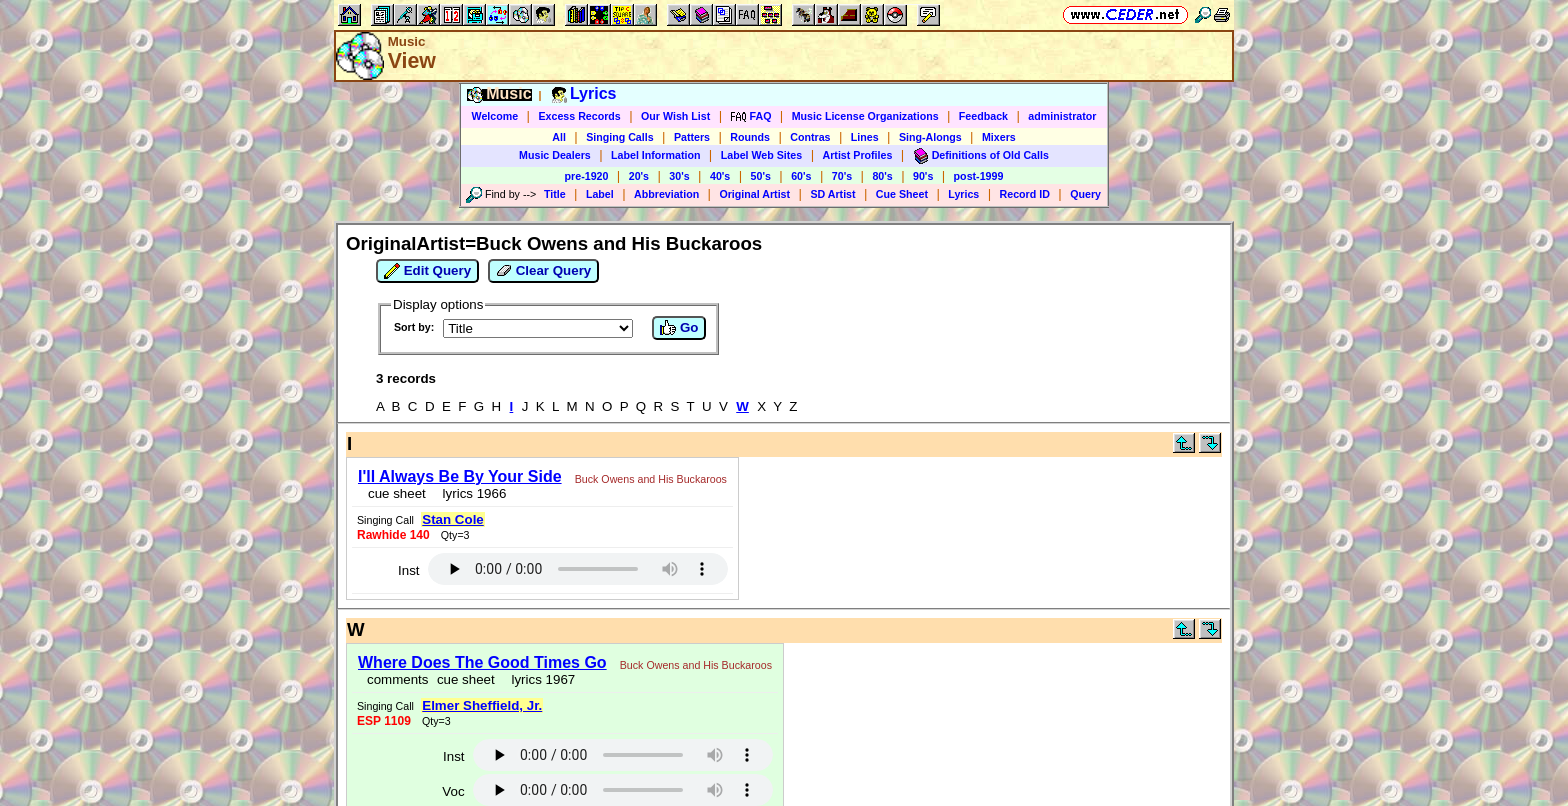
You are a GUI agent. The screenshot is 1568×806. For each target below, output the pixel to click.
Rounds (750, 137)
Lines (865, 137)
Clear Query (543, 271)
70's (842, 176)
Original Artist (754, 194)
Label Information (655, 155)
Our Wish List (675, 116)
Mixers (999, 137)
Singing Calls (620, 137)
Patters (692, 137)
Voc (453, 791)
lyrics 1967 (539, 679)
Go (679, 328)
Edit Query (427, 271)
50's (761, 176)
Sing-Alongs (930, 137)
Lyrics (963, 194)
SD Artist (832, 194)
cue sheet (397, 493)
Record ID (1025, 194)
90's (923, 176)
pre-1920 (587, 176)
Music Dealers (555, 155)
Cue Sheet (902, 194)
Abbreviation (666, 194)
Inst (408, 570)
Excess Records (579, 116)
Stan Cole (452, 519)
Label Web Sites (762, 155)
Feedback (983, 116)
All (559, 137)
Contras (810, 137)
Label (600, 194)
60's (801, 176)
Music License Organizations (865, 116)
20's (639, 176)
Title (555, 194)
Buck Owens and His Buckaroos (651, 479)
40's (720, 176)
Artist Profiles (858, 155)
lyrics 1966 (470, 493)
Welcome (495, 116)
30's (679, 176)
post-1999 (979, 176)
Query (1085, 194)
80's (882, 176)
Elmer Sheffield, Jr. (482, 705)
